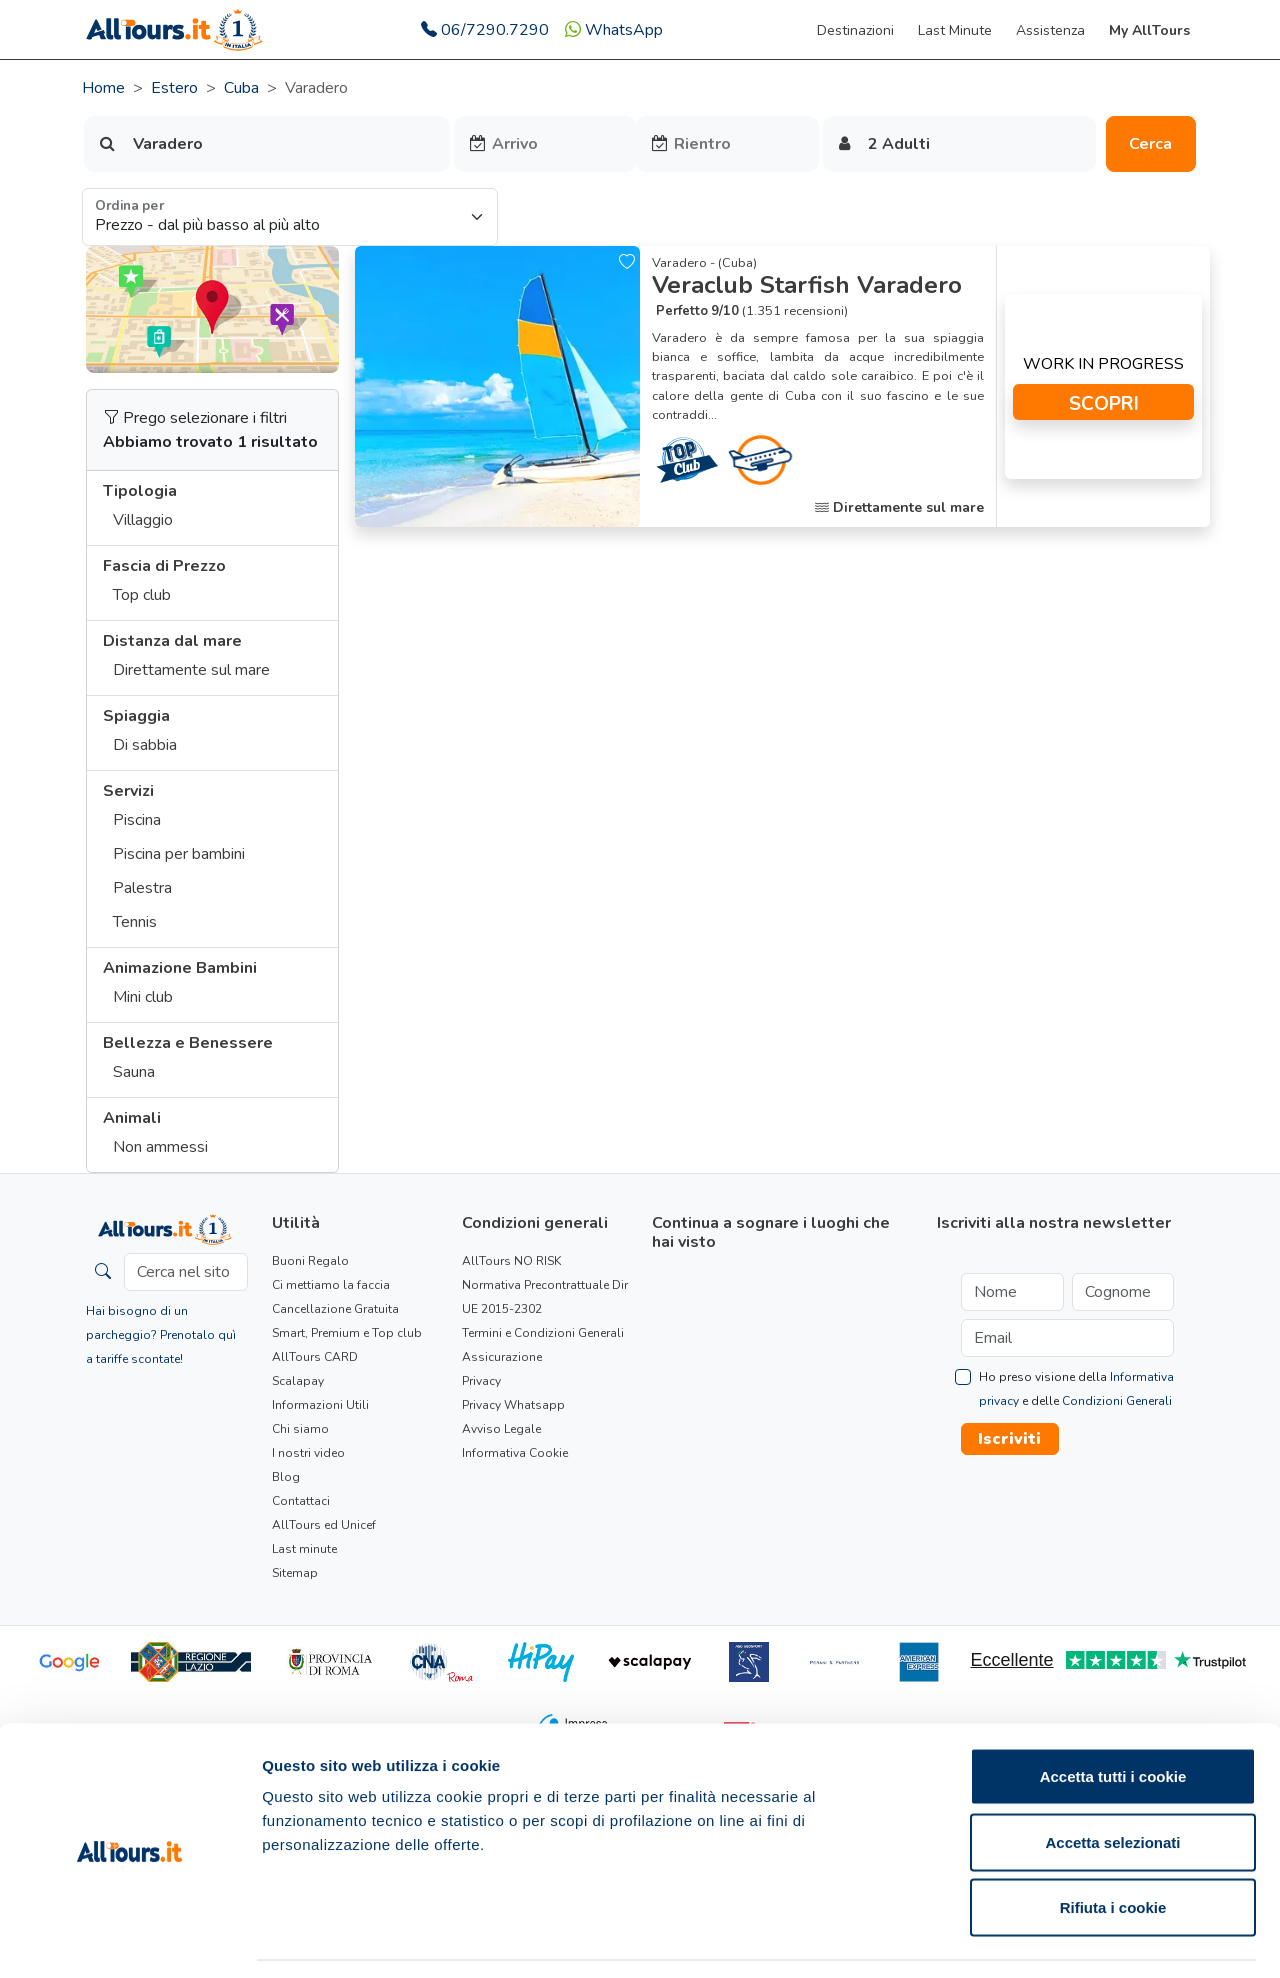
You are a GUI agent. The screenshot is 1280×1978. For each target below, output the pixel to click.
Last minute (304, 1549)
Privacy (481, 1381)
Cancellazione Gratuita (335, 1309)
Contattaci (301, 1501)
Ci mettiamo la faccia (331, 1285)
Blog (286, 1477)
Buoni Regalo (310, 1261)
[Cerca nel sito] (186, 1272)
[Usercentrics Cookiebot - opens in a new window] (129, 1939)
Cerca (1150, 144)
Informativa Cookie (515, 1453)
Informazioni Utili (320, 1405)
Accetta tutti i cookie (1113, 1715)
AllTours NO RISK (511, 1261)
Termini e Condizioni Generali (543, 1333)
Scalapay (298, 1381)
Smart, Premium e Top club (347, 1333)
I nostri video (308, 1453)
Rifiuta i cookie (1113, 1846)
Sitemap (295, 1573)
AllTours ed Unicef (324, 1525)
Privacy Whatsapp (513, 1405)
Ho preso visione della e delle (1076, 1389)
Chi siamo (300, 1429)
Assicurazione (502, 1357)
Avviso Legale (501, 1429)
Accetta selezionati (1112, 1781)
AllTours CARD (315, 1357)
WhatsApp (614, 30)
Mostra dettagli (1052, 1938)
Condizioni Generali (1117, 1401)
